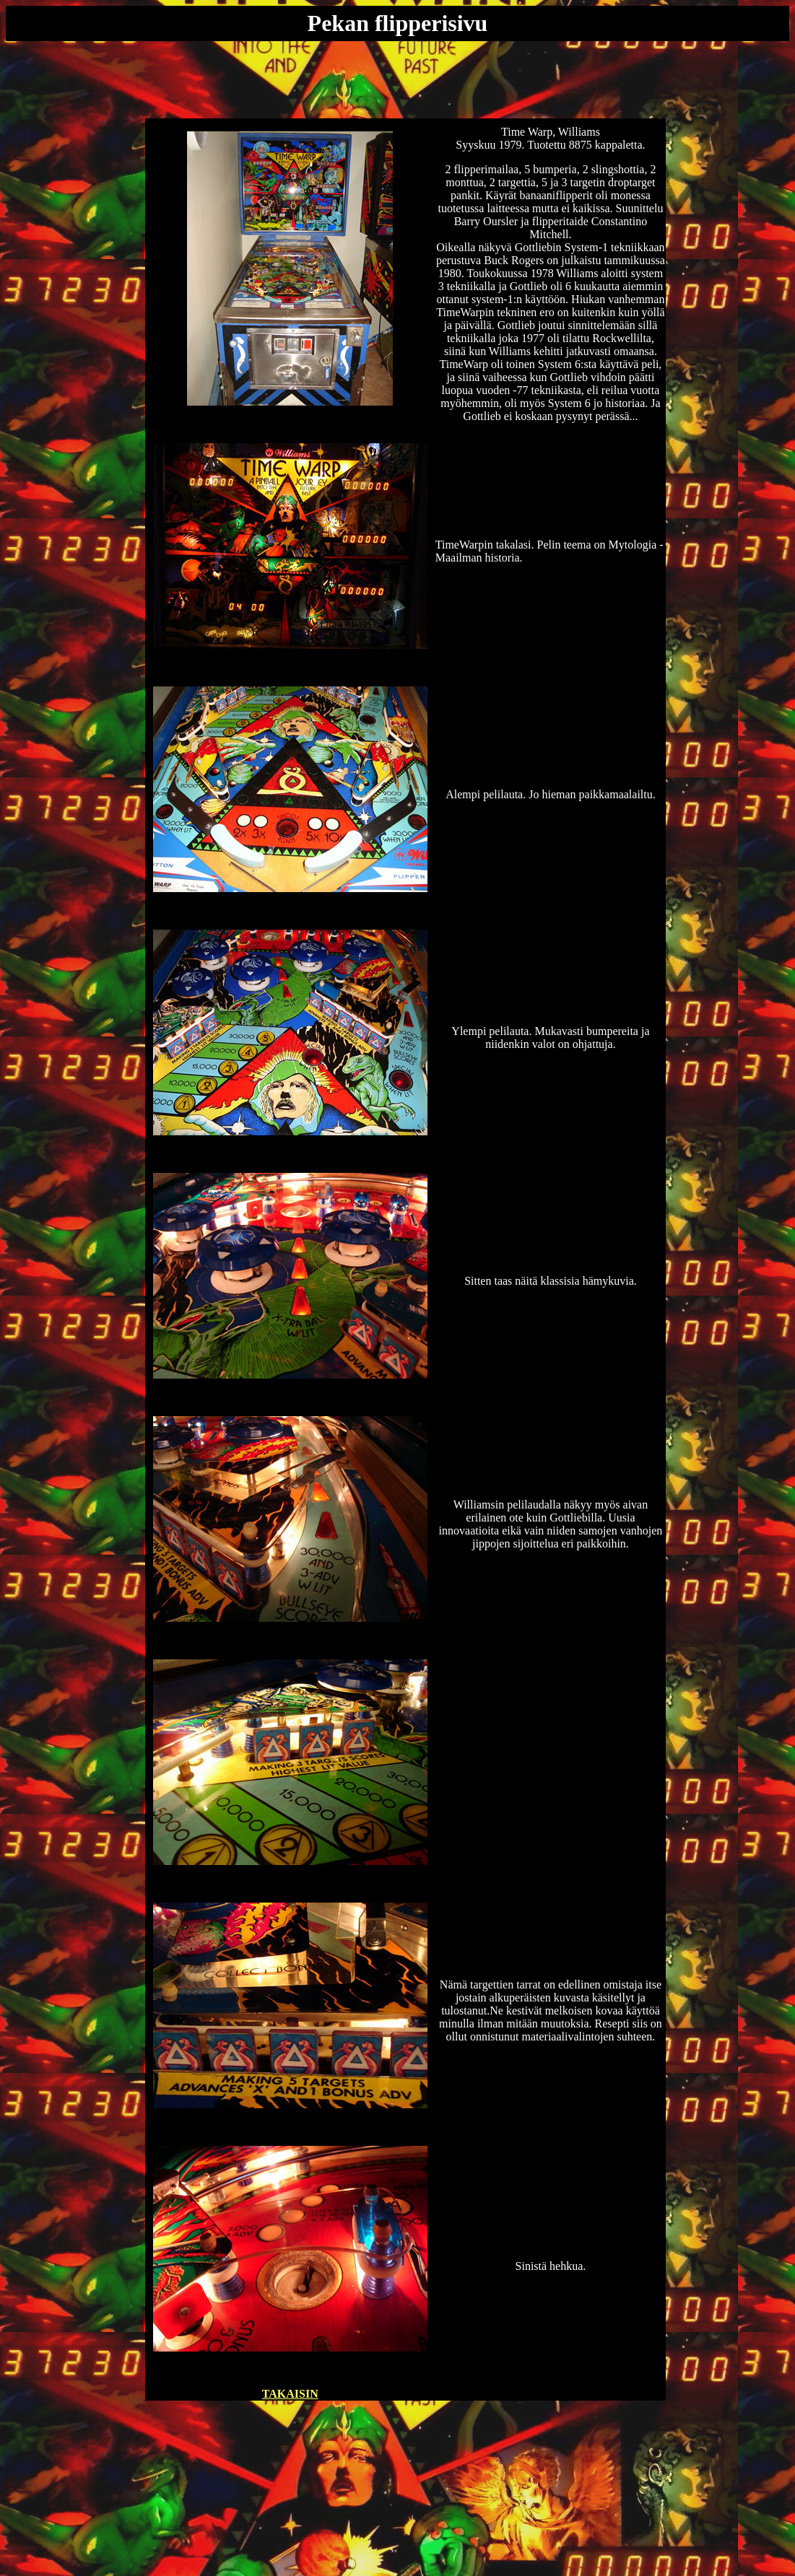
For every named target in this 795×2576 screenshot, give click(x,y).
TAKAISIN (290, 2394)
